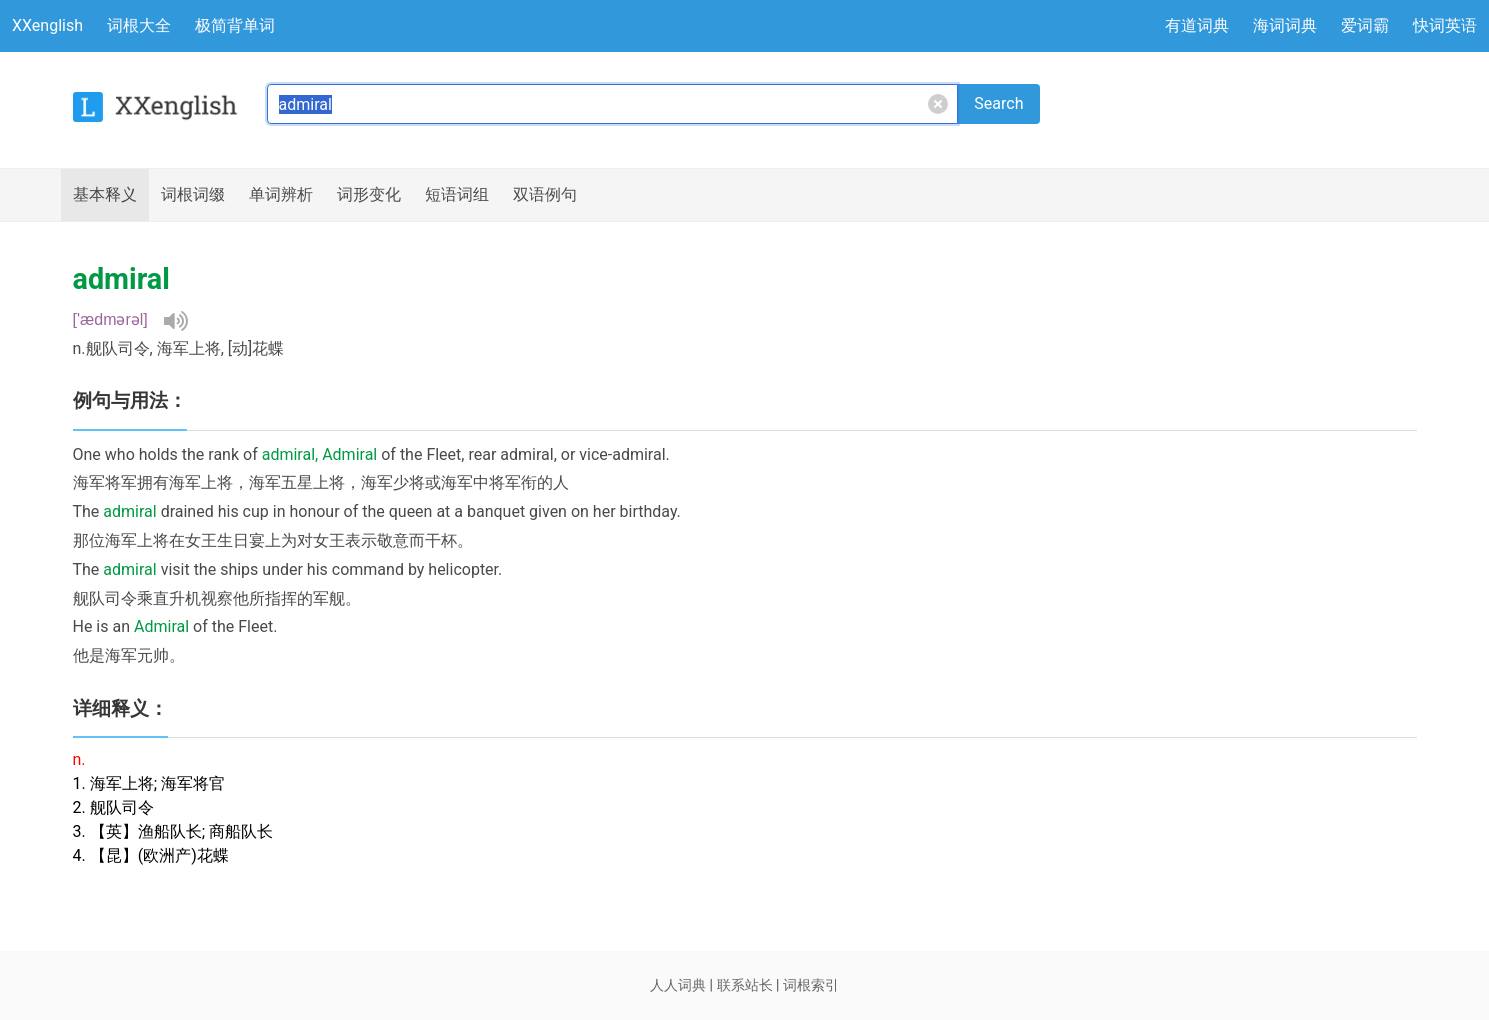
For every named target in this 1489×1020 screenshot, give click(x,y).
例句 (545, 195)
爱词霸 (1365, 25)
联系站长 (745, 985)
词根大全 (139, 25)
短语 (457, 195)
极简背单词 (235, 25)
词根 (193, 195)
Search (998, 103)
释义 (105, 195)
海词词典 (1285, 25)
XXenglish (47, 25)
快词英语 (1445, 25)
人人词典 (678, 985)
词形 (369, 195)
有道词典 (1197, 25)
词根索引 (811, 985)
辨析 (281, 195)
